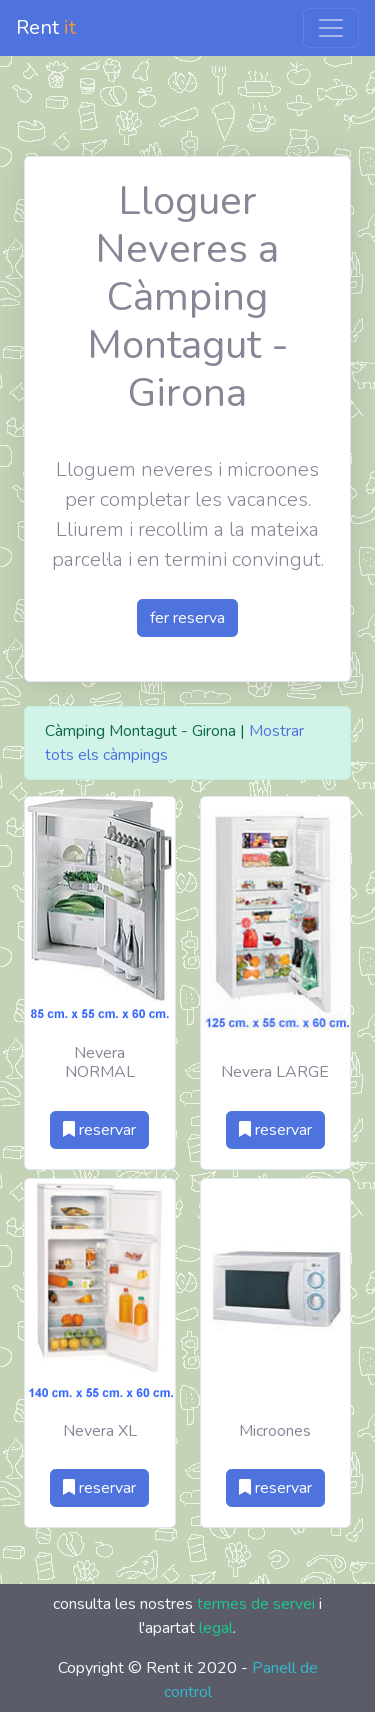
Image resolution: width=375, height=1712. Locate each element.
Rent (46, 27)
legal (216, 1628)
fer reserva (187, 618)
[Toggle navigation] (331, 28)
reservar (99, 1130)
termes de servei (256, 1604)
